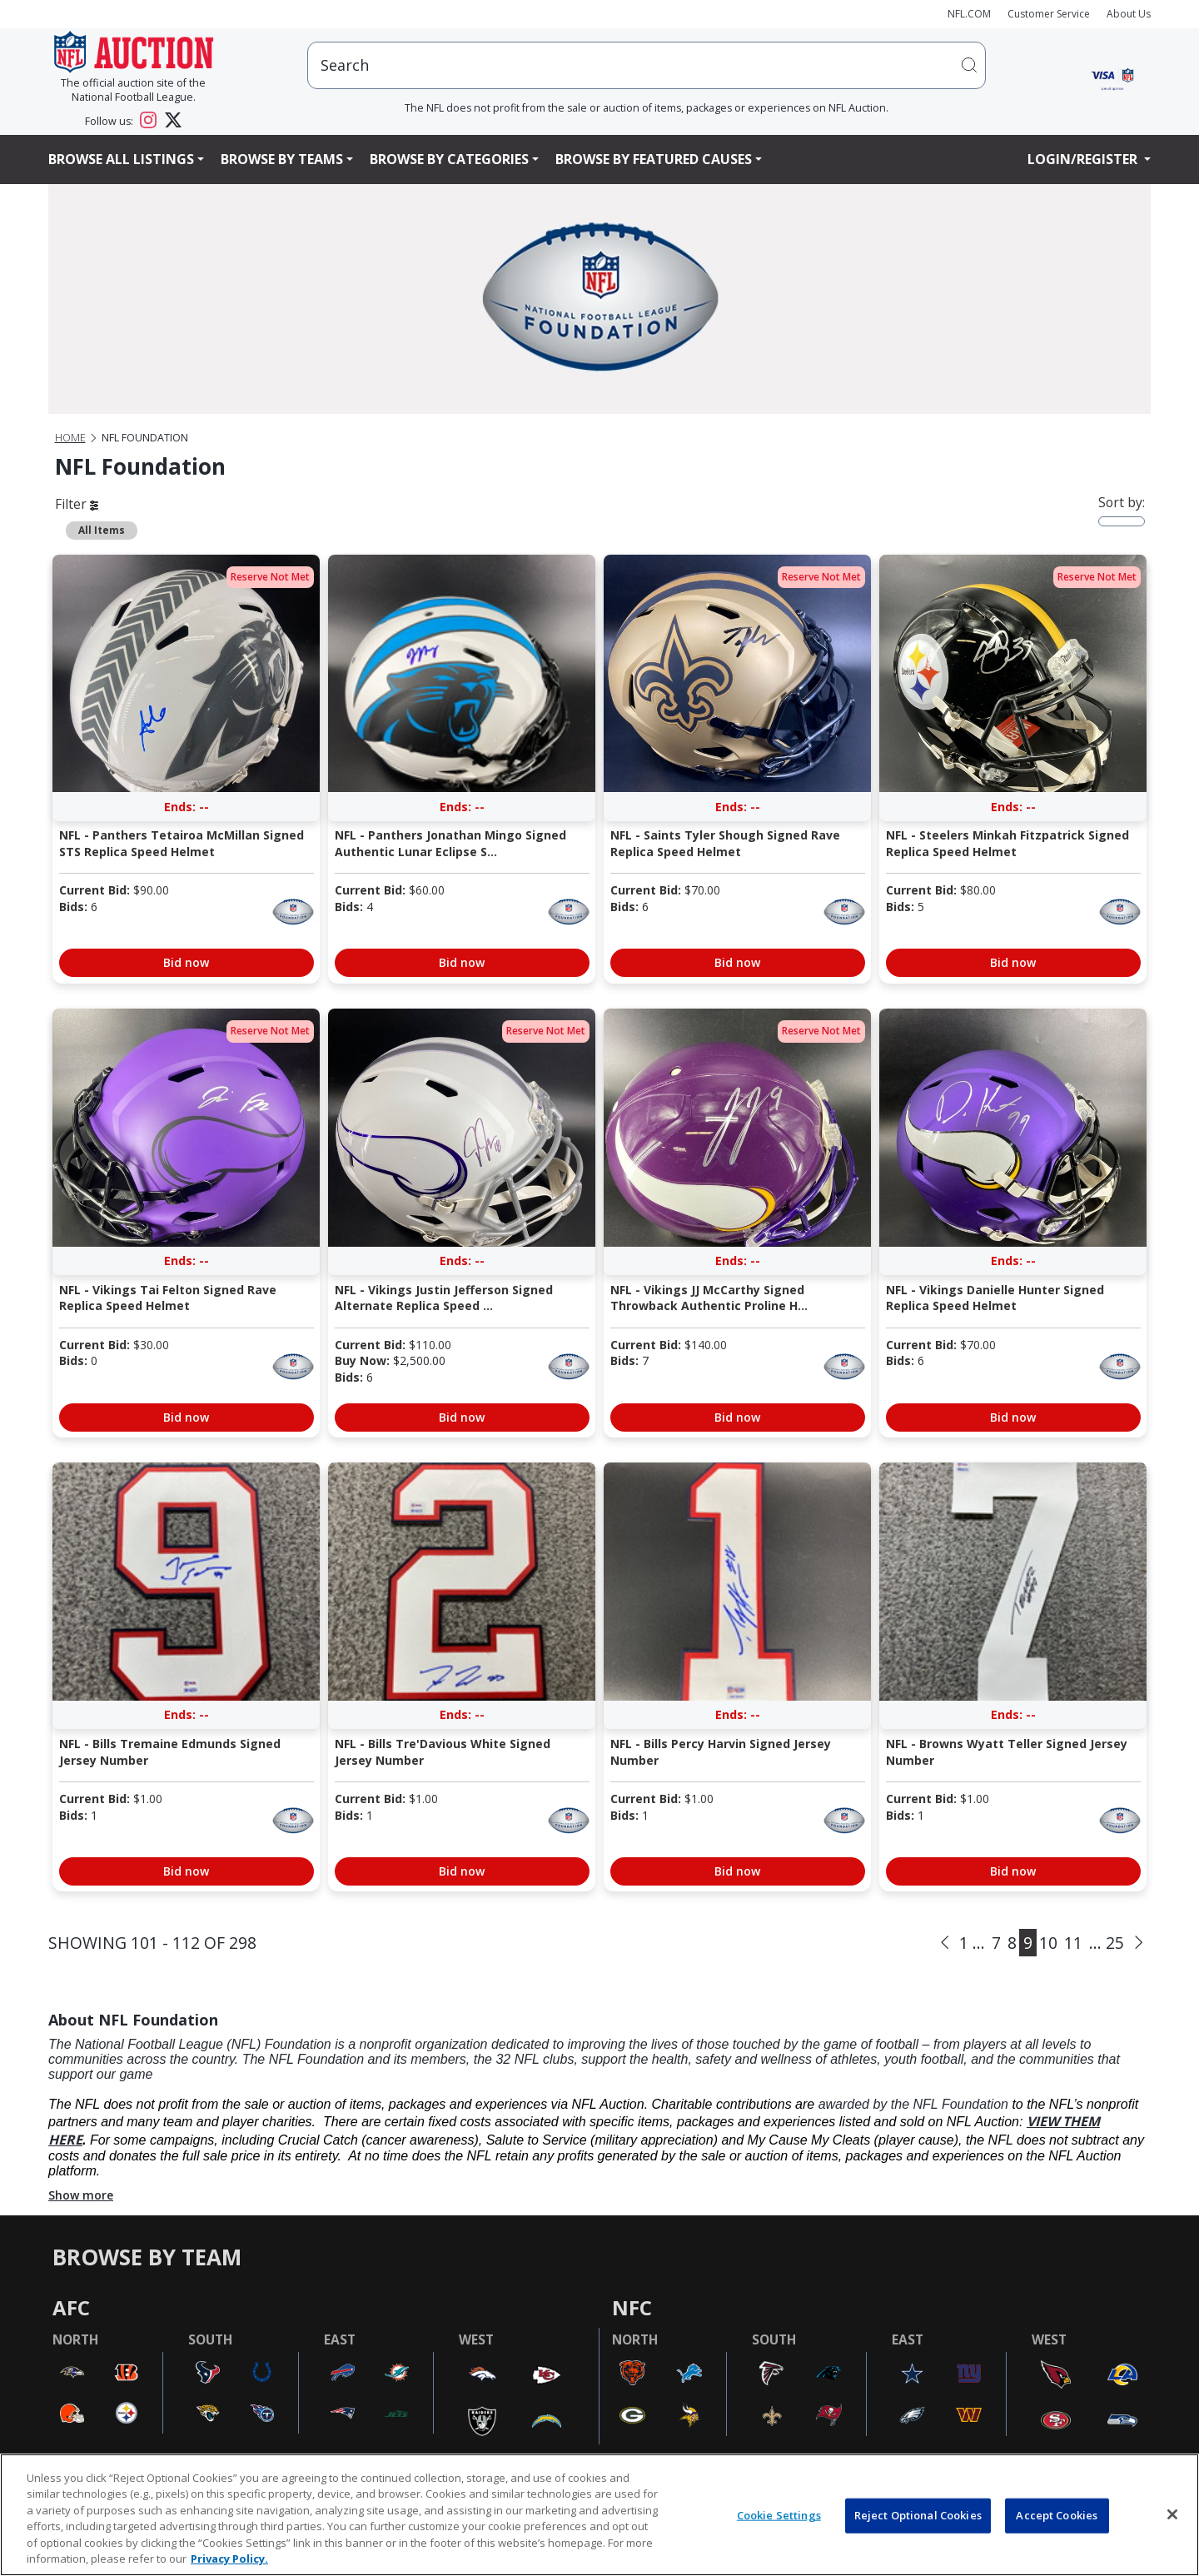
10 (1048, 1942)
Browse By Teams (282, 159)
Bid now (186, 962)
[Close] (1172, 2514)
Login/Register (1084, 159)
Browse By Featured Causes (653, 159)
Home (70, 438)
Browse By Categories (449, 159)
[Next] (1139, 1942)
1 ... (972, 1942)
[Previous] (945, 1942)
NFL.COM (969, 14)
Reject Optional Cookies (918, 2515)
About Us (1129, 14)
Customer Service (1048, 14)
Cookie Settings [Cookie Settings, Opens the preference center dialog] (779, 2515)
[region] (599, 2515)
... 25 (1106, 1942)
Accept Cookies (1056, 2515)
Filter (76, 504)
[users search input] (646, 65)
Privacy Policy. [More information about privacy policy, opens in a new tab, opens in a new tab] (229, 2558)
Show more (80, 2195)
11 (1073, 1942)
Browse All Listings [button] (121, 159)
